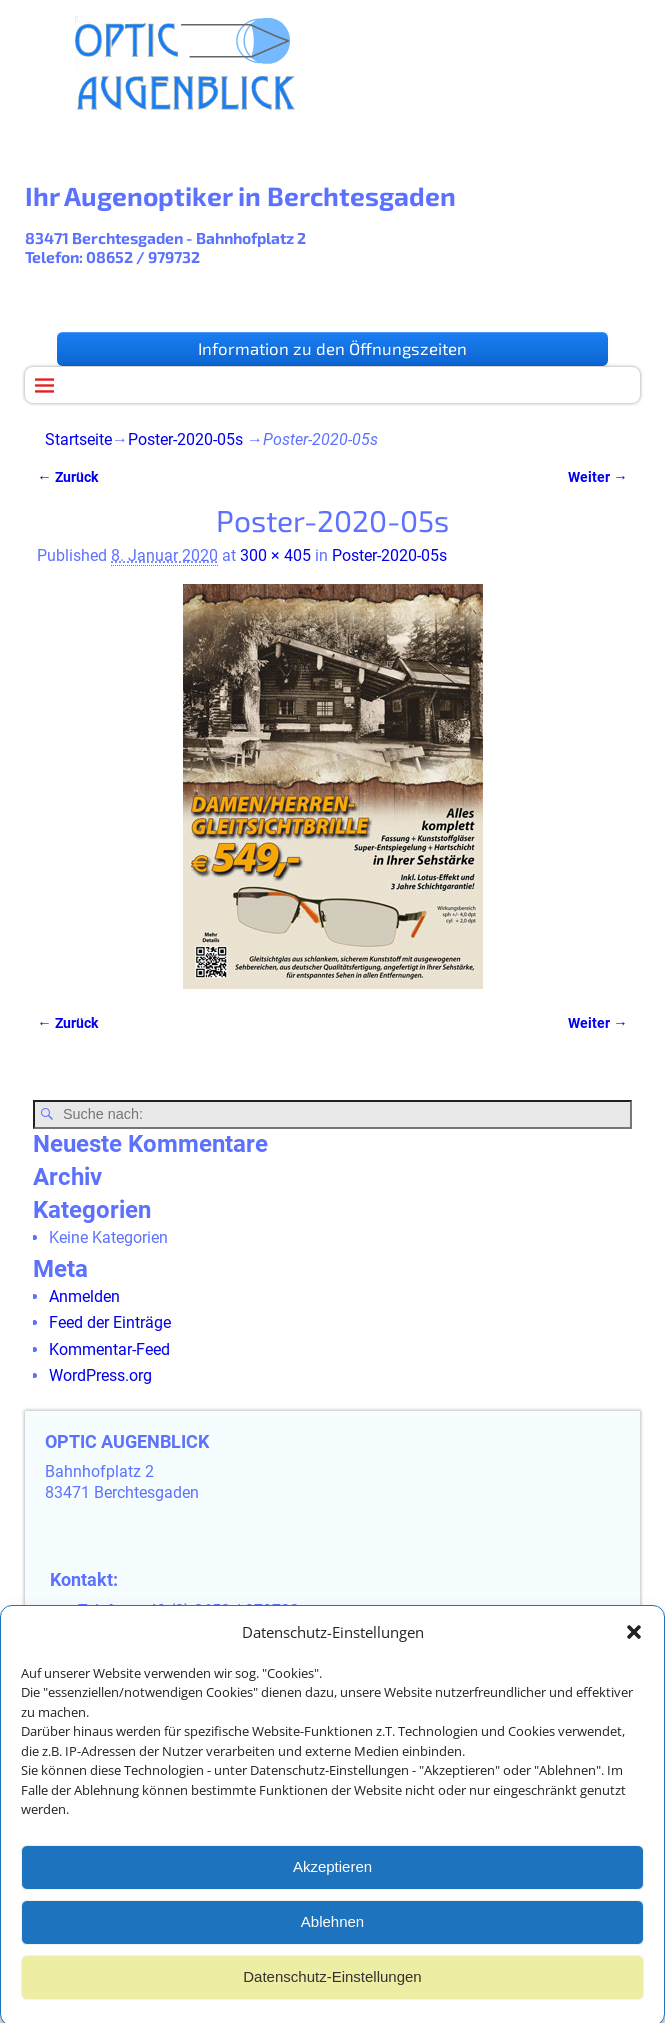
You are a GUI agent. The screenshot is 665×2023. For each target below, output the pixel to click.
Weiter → (597, 477)
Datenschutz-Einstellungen (332, 1998)
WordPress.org (100, 1375)
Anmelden (84, 1296)
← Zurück (67, 477)
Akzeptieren (332, 1888)
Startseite (78, 439)
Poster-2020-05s (185, 439)
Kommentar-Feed (109, 1349)
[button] (634, 1654)
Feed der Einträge (110, 1322)
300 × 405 (275, 555)
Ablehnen (332, 1943)
